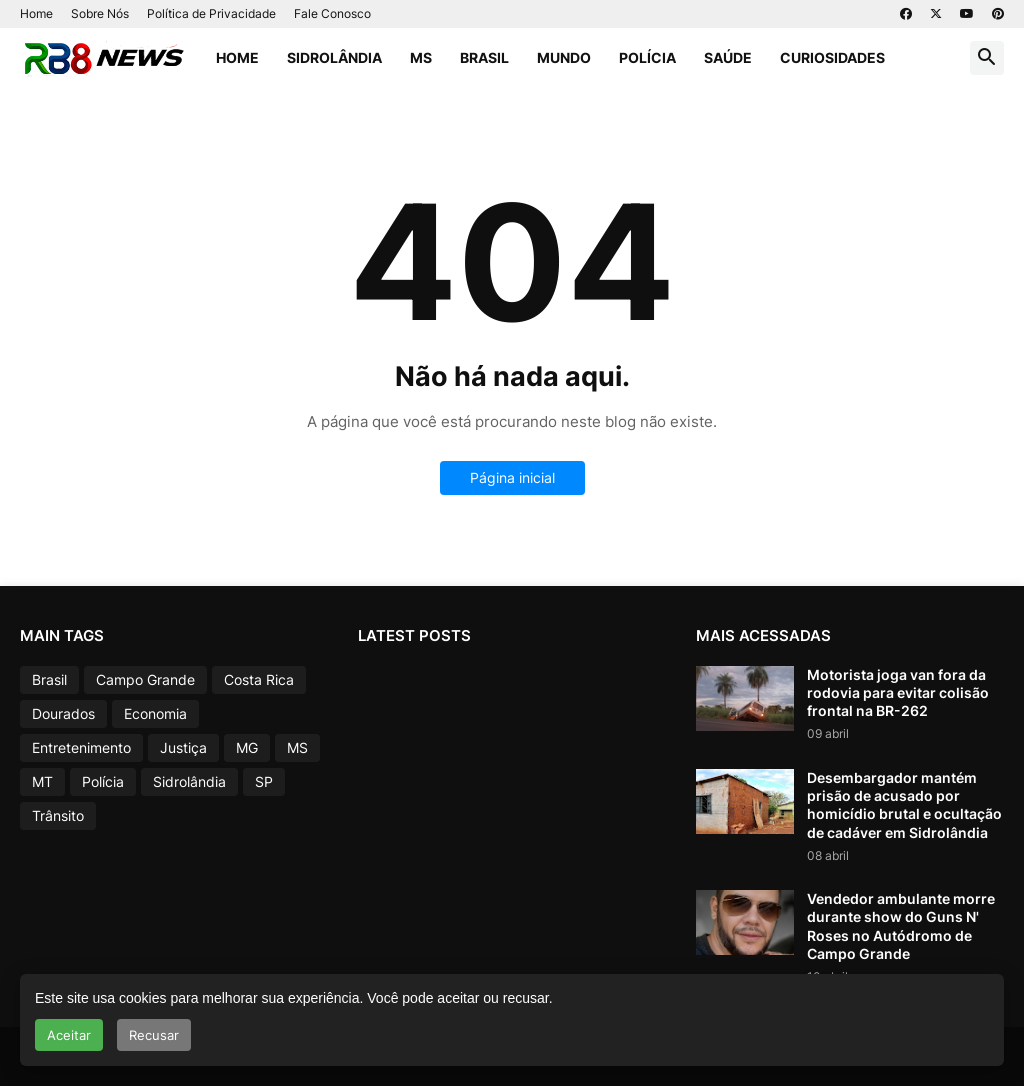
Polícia (647, 57)
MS (421, 57)
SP (264, 781)
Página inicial (512, 477)
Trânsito (58, 815)
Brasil (484, 57)
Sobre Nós (100, 13)
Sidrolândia (334, 57)
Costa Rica (259, 679)
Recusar (154, 1035)
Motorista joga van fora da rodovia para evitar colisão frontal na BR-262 (898, 692)
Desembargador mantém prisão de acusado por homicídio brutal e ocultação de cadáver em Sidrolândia (904, 805)
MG (247, 747)
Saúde (728, 57)
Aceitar (69, 1035)
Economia (155, 713)
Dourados (63, 713)
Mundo (564, 57)
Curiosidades (832, 57)
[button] (987, 58)
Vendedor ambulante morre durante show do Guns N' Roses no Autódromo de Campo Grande (901, 926)
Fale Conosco (332, 13)
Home (36, 13)
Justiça (183, 747)
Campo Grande (145, 679)
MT (42, 781)
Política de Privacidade (211, 13)
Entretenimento (81, 747)
